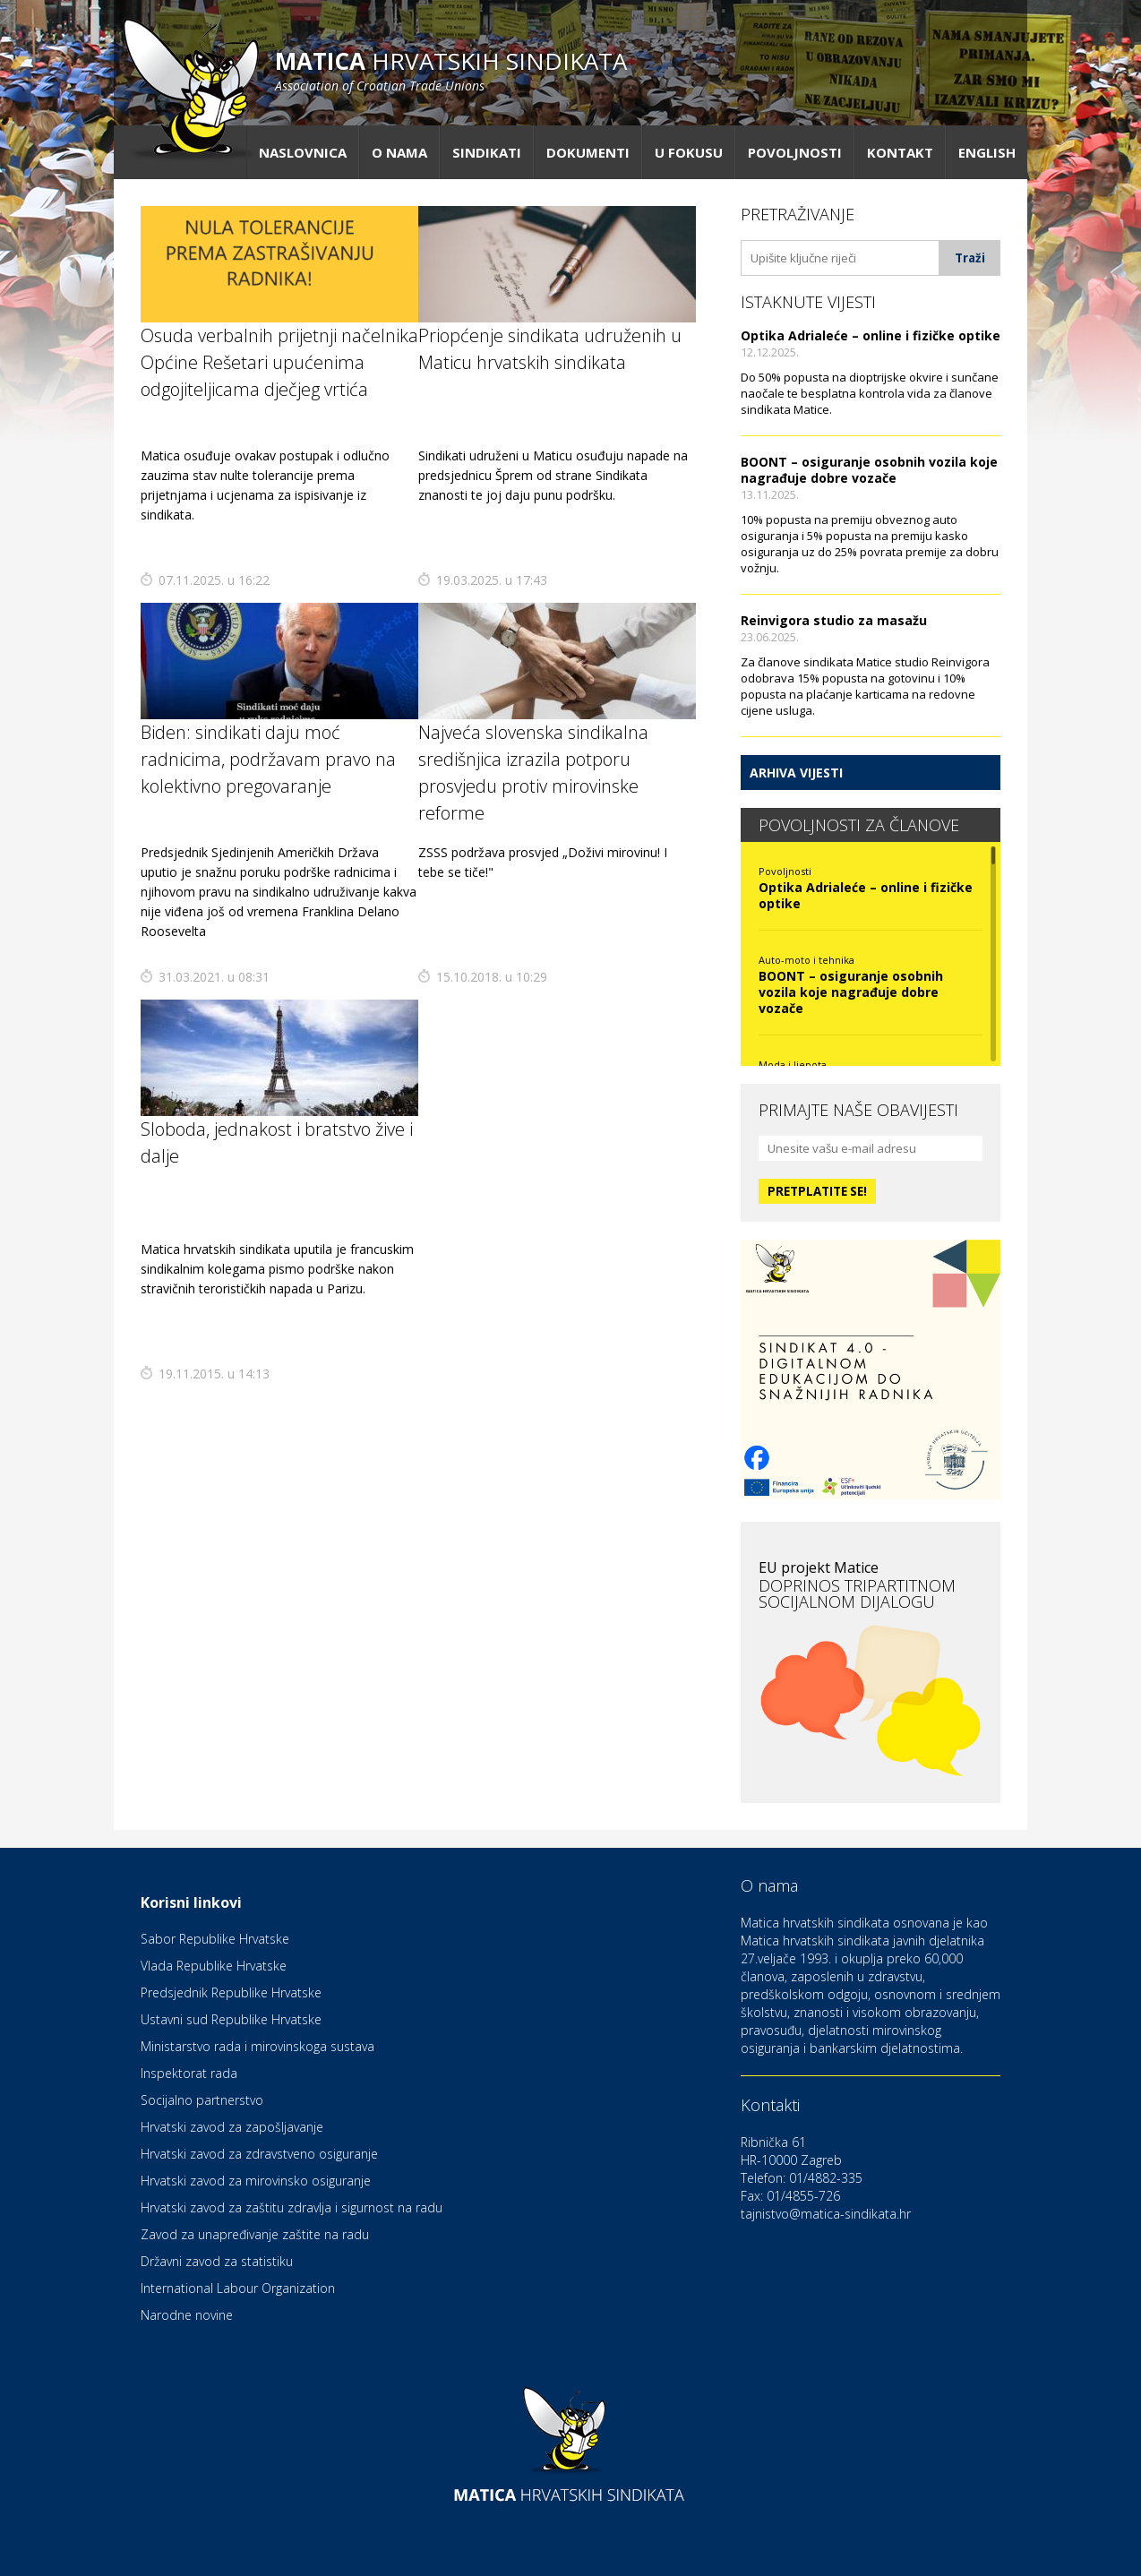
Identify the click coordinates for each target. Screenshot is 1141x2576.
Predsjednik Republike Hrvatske (231, 1992)
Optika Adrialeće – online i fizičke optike (870, 335)
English (987, 152)
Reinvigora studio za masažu (834, 620)
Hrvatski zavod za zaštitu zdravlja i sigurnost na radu (291, 2207)
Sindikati (486, 152)
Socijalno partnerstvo (202, 2099)
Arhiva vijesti (796, 772)
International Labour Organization (238, 2288)
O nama (399, 152)
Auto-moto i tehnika (806, 959)
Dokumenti (588, 152)
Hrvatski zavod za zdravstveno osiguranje (259, 2153)
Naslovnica (303, 152)
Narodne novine (187, 2314)
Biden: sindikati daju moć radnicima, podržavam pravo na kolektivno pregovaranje (268, 759)
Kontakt (900, 152)
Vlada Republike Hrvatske (214, 1965)
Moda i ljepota (793, 1064)
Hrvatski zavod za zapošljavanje (232, 2126)
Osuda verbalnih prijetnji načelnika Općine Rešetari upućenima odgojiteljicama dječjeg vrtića (279, 362)
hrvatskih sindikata (451, 69)
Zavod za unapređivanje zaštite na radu (255, 2234)
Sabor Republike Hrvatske (215, 1938)
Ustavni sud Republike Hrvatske (231, 2019)
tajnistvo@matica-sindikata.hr (826, 2213)
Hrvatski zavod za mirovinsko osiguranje (256, 2180)
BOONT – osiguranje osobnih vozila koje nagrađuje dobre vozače (869, 469)
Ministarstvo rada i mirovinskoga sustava (257, 2046)
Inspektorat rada (189, 2073)
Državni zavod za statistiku (217, 2261)
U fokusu (689, 152)
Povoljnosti (795, 152)
